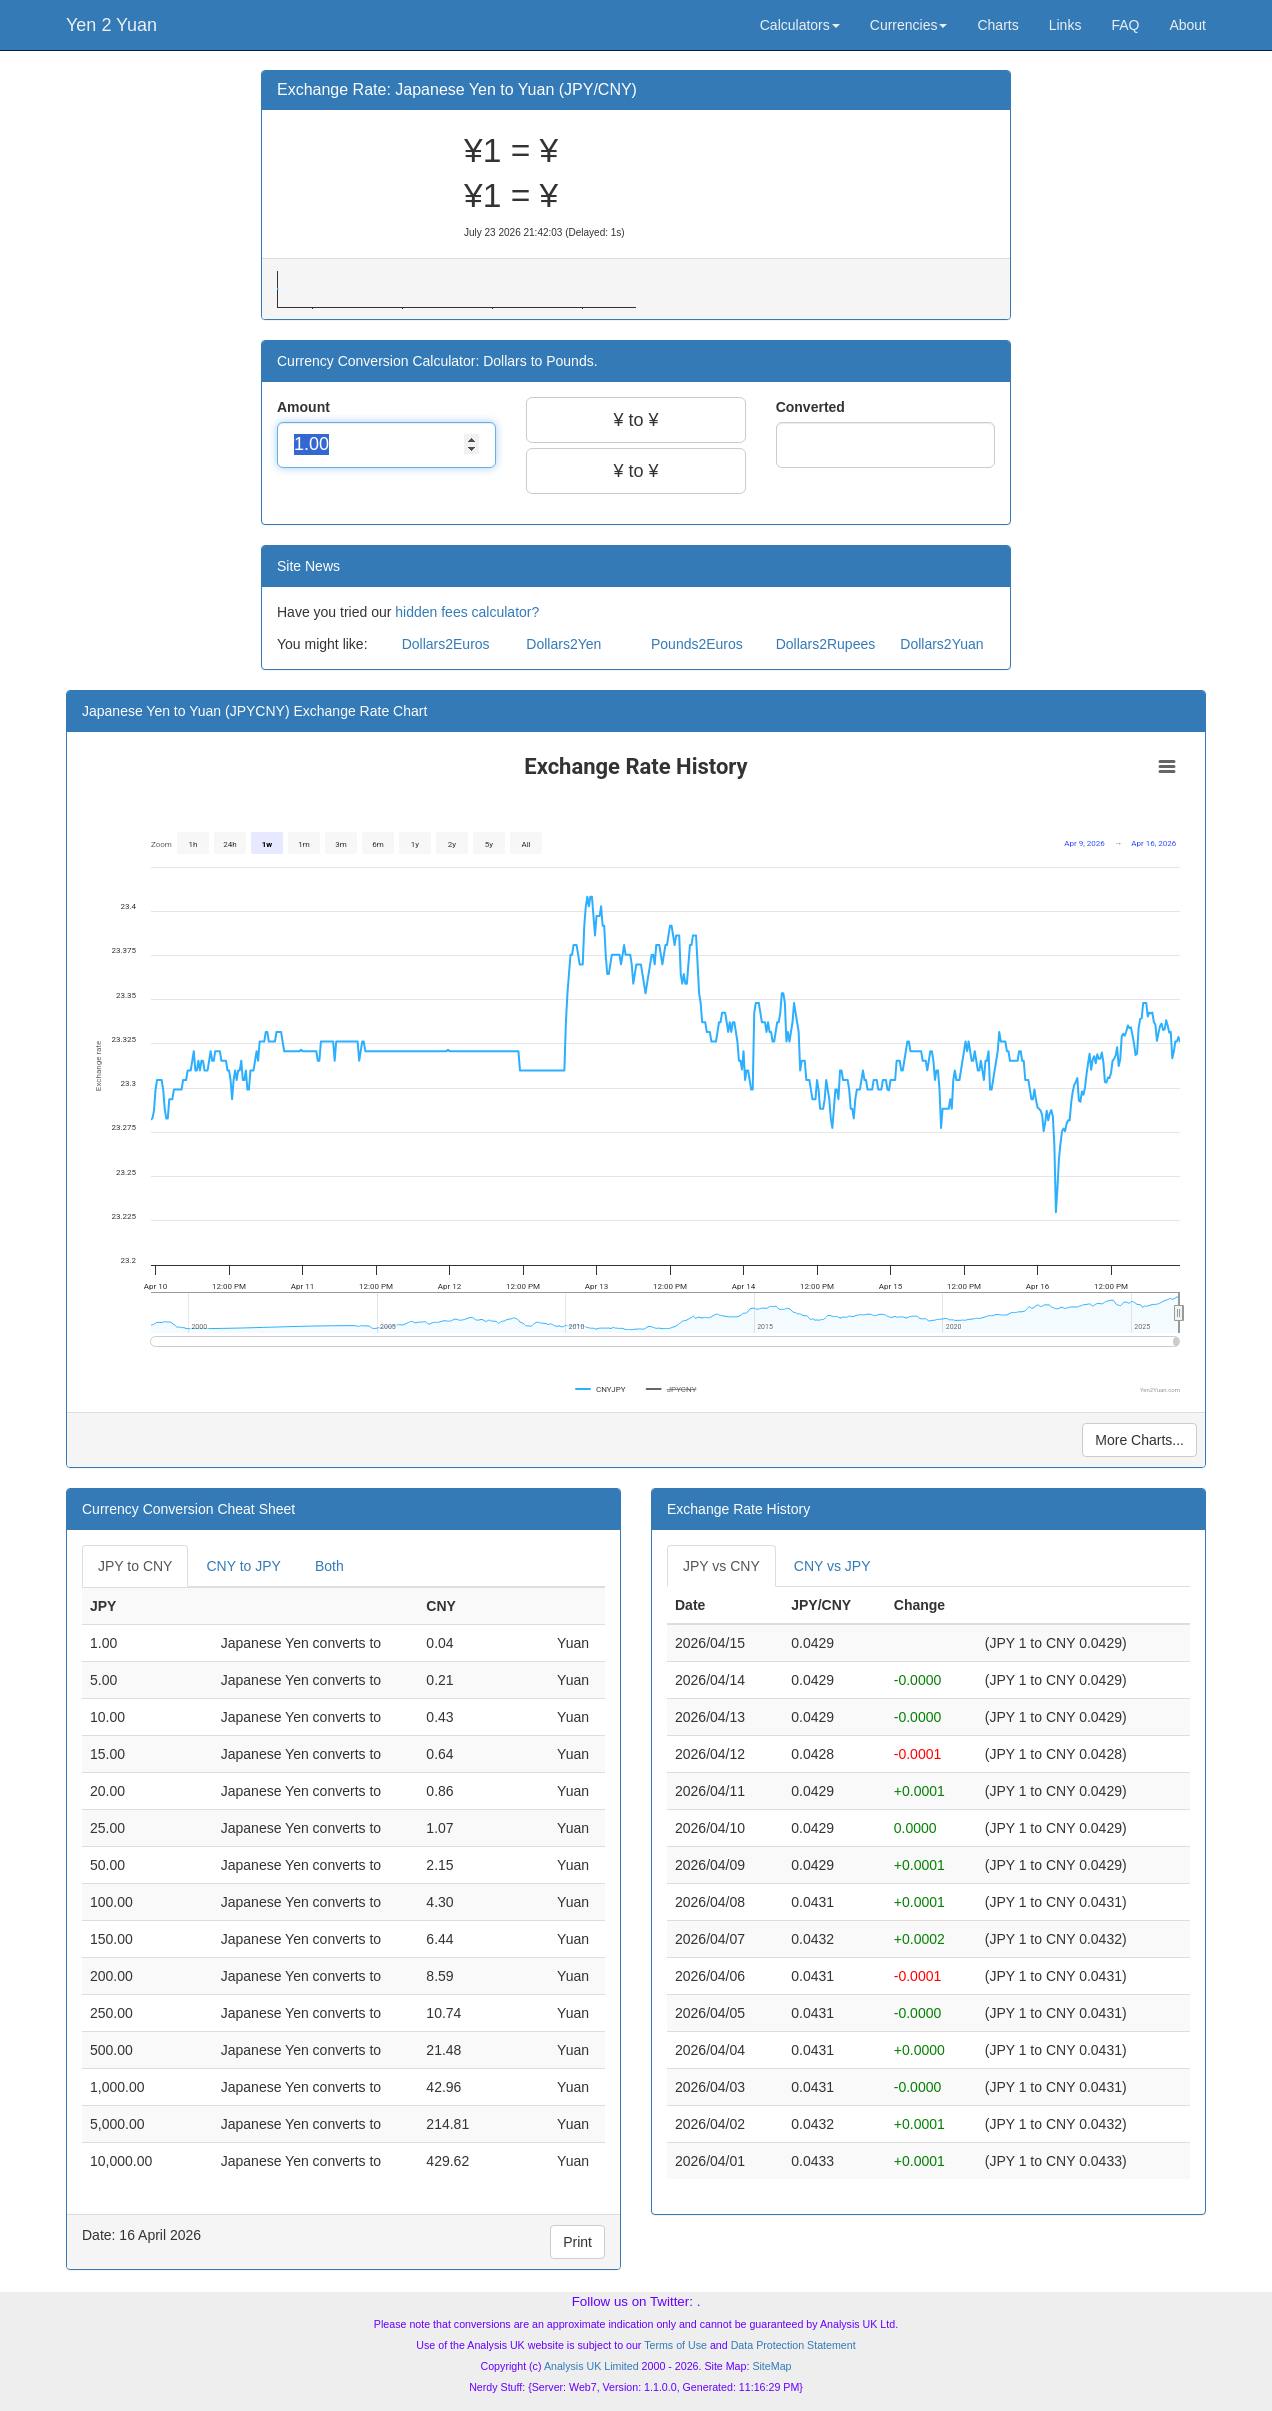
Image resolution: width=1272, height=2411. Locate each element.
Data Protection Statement (793, 2345)
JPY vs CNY (721, 1566)
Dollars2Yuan (941, 644)
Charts (997, 25)
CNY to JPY (243, 1566)
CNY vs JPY (832, 1566)
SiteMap (771, 2366)
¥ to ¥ (635, 420)
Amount (305, 407)
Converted (812, 407)
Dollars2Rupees (826, 644)
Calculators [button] (800, 25)
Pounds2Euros (697, 644)
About (1187, 25)
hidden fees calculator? (467, 612)
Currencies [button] (909, 25)
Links (1065, 25)
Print (577, 2242)
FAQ (1125, 25)
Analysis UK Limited (591, 2366)
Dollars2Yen (563, 644)
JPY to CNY (135, 1566)
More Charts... (1139, 1440)
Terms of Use (675, 2345)
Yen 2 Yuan (111, 25)
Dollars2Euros (446, 644)
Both (329, 1566)
